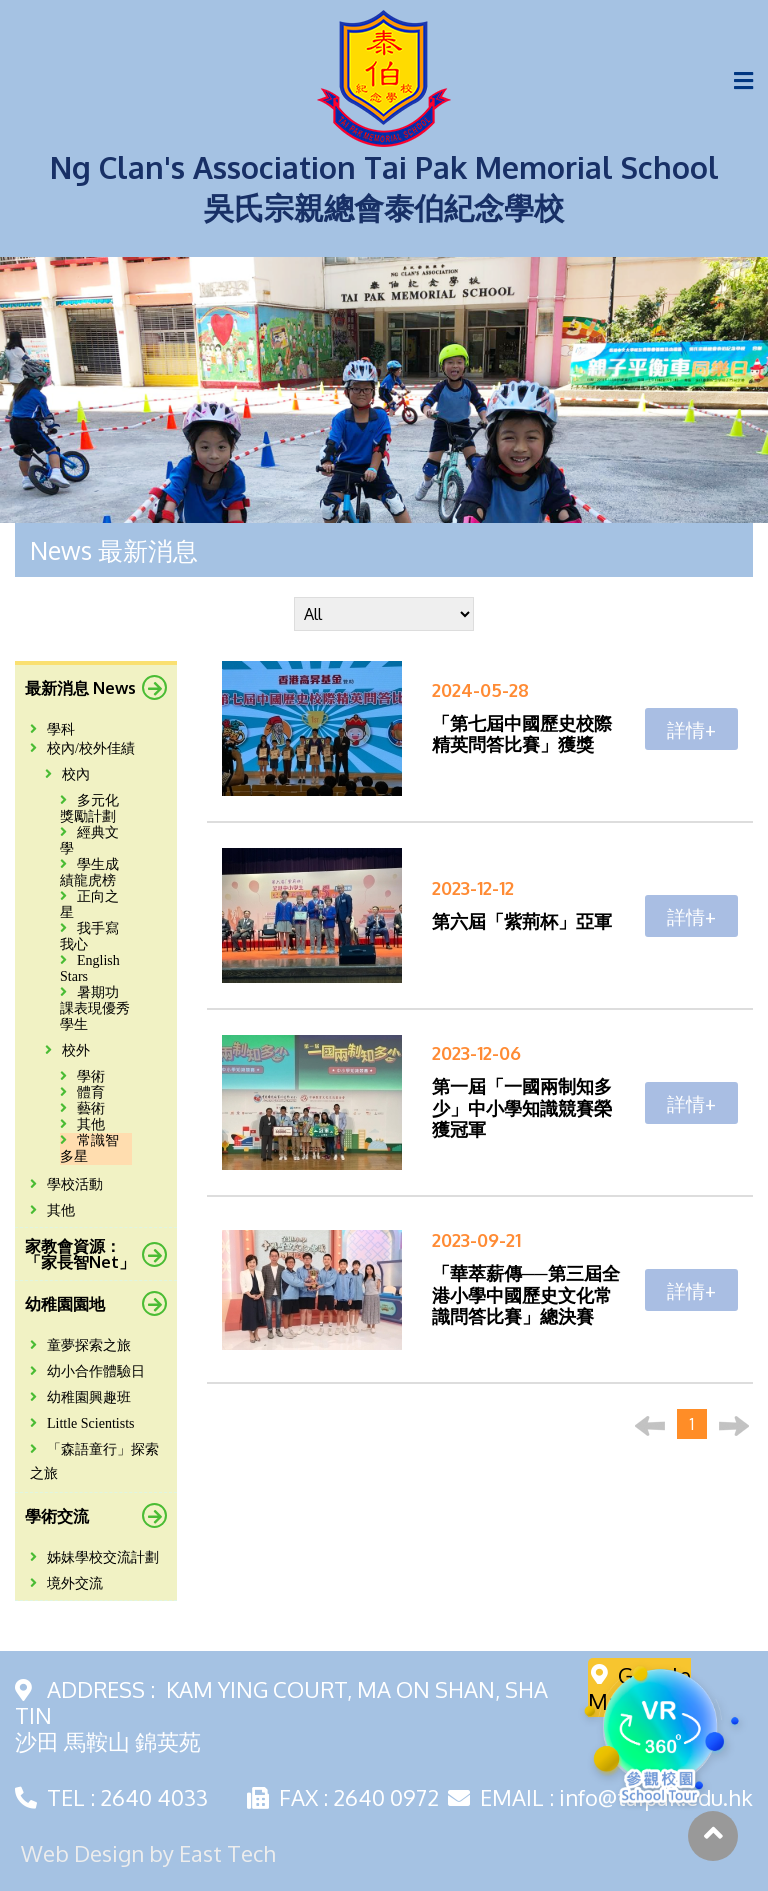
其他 (52, 1210)
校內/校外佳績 (82, 748)
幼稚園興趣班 (80, 1397)
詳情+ (691, 729)
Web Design (82, 1853)
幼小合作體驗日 (87, 1371)
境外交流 (66, 1583)
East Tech (227, 1853)
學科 (52, 729)
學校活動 (66, 1184)
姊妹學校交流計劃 (94, 1557)
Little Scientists (82, 1423)
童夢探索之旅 (80, 1345)
